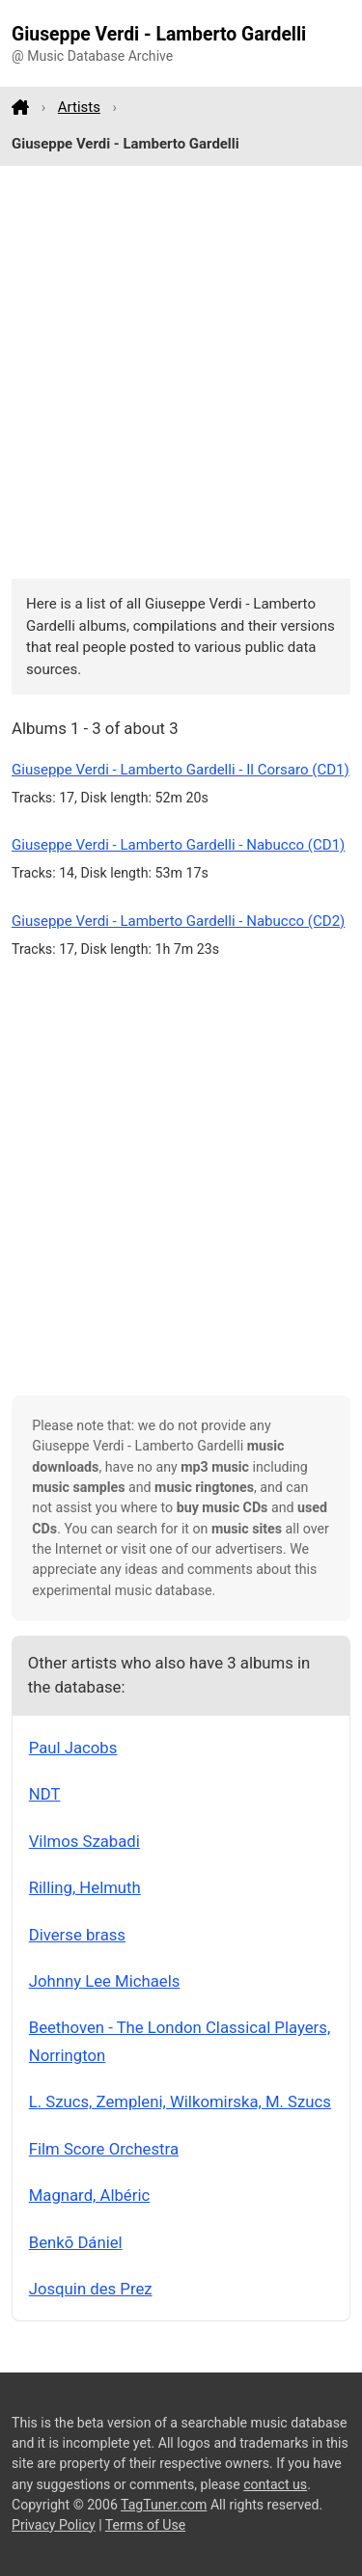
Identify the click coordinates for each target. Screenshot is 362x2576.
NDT (45, 1793)
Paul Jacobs (73, 1747)
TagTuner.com (164, 2504)
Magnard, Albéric (90, 2195)
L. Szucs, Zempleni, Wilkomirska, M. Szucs (180, 2101)
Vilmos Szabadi (84, 1841)
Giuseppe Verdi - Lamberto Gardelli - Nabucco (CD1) (178, 845)
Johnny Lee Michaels (105, 1981)
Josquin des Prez (91, 2288)
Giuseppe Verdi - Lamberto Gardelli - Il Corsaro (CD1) (180, 769)
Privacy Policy (54, 2525)
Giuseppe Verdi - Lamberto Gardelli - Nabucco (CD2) (178, 921)
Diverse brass (77, 1934)
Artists (79, 107)
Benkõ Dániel (76, 2242)
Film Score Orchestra (104, 2148)
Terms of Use (145, 2525)
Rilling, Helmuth (85, 1887)
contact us (275, 2484)
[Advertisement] (181, 373)
